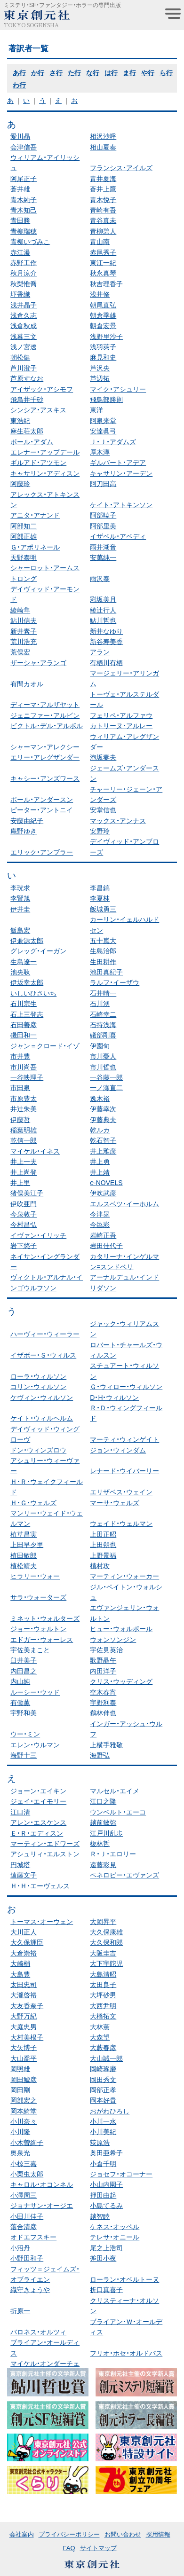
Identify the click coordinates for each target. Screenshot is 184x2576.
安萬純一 (103, 557)
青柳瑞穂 (23, 231)
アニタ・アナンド (35, 514)
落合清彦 (23, 2226)
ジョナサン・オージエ (41, 2205)
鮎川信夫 (23, 620)
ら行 (166, 72)
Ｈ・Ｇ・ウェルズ (33, 1502)
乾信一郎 (23, 1140)
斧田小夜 (103, 2257)
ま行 (129, 72)
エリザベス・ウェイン (121, 1491)
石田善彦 (23, 1024)
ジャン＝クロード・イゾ (45, 1045)
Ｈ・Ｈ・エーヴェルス (40, 1885)
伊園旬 (100, 1045)
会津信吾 (23, 146)
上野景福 (103, 1555)
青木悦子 (103, 199)
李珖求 (20, 887)
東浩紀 (20, 420)
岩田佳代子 (106, 1245)
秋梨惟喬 (23, 283)
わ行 (19, 84)
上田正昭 (103, 1534)
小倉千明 (103, 2163)
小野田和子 (26, 2257)
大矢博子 (23, 2047)
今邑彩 (100, 1224)
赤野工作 (23, 262)
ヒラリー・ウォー (35, 1575)
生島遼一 (23, 961)
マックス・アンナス (118, 820)
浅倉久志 (23, 315)
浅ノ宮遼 (23, 346)
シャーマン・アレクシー (45, 746)
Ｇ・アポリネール (35, 546)
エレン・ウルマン (35, 1744)
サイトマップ (98, 2547)
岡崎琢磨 (103, 2068)
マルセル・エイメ (114, 1790)
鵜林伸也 (103, 1712)
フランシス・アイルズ (121, 167)
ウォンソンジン (113, 1639)
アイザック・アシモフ (41, 388)
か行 (37, 72)
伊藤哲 (20, 1119)
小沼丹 (20, 2247)
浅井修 (100, 293)
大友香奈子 (26, 2005)
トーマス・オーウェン (41, 1921)
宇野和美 (23, 1712)
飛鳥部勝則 (106, 399)
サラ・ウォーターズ (38, 1597)
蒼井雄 (20, 188)
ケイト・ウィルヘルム (41, 1417)
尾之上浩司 (106, 2247)
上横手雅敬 (106, 1744)
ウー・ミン (25, 1733)
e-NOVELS (106, 1182)
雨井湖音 (103, 546)
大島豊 (20, 1974)
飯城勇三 (103, 908)
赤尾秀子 (103, 252)
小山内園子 (106, 2184)
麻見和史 (103, 356)
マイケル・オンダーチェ (45, 2363)
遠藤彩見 (103, 1864)
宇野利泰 (103, 1702)
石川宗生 (23, 1003)
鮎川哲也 (103, 620)
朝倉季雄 (103, 315)
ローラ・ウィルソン (38, 1376)
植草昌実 (23, 1534)
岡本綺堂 (23, 2110)
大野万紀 (23, 2015)
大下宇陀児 (106, 1963)
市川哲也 (103, 1066)
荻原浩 (100, 2142)
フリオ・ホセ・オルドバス (126, 2352)
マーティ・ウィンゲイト (124, 1439)
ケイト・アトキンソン (121, 504)
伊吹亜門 (23, 1203)
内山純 (20, 1681)
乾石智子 (103, 1140)
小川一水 (103, 2121)
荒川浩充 (23, 641)
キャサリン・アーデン (121, 473)
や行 (147, 72)
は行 (111, 72)
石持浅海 (103, 1024)
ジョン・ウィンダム (118, 1449)
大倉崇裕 (23, 1952)
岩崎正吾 (103, 1235)
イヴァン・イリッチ (38, 1235)
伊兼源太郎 (26, 940)
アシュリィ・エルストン (45, 1853)
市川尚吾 (23, 1066)
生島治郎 (103, 950)
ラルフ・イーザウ (114, 982)
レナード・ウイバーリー (124, 1470)
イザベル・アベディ (118, 536)
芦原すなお (26, 378)
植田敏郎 (23, 1555)
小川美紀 (103, 2131)
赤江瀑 (20, 252)
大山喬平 (23, 2058)
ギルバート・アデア (118, 462)
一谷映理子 (26, 1077)
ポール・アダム (31, 441)
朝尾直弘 (103, 304)
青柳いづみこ (30, 241)
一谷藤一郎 (106, 1077)
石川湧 (100, 1003)
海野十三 (23, 1754)
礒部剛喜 (103, 1034)
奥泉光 (20, 2152)
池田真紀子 (106, 971)
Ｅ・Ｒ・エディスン (36, 1833)
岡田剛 (20, 2089)
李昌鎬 (100, 887)
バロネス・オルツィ (38, 2331)
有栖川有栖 (106, 662)
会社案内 (21, 2533)
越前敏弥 (103, 1822)
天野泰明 (23, 557)
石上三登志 (26, 1014)
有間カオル (26, 683)
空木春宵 (103, 1691)
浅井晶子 (23, 304)
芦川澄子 (23, 367)
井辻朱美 (23, 1108)
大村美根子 (26, 2037)
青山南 (100, 241)
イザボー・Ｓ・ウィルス (43, 1354)
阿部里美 (103, 525)
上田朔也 (103, 1544)
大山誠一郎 (106, 2058)
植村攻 (100, 1565)
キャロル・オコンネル (41, 2184)
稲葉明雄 (23, 1129)
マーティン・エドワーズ (45, 1843)
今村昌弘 (23, 1224)
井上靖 (100, 1172)
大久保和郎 (106, 1942)
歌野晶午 (103, 1660)
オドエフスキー (33, 2236)
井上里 (20, 1182)
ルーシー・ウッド (35, 1691)
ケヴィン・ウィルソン (41, 1397)
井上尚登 (23, 1172)
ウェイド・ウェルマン (121, 1523)
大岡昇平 (103, 1921)
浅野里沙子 (106, 336)
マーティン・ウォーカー (124, 1575)
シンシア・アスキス (38, 409)
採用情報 (158, 2533)
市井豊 (20, 1055)
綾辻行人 (103, 609)
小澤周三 (23, 2194)
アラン (100, 651)
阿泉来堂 (103, 420)
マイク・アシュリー (118, 388)
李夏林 (100, 898)
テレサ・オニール (114, 2236)
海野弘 (100, 1754)
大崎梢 (20, 1963)
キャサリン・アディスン (45, 473)
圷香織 (20, 293)
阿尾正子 (23, 178)
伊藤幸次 (103, 1108)
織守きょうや (30, 2289)
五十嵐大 (103, 940)
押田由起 (103, 2194)
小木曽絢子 (26, 2142)
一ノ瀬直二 (106, 1087)
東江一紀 (103, 262)
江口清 (20, 1811)
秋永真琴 (103, 272)
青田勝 (20, 220)
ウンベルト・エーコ (118, 1811)
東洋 (96, 409)
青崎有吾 (103, 209)
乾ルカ (100, 1129)
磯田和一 (23, 1034)
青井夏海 (103, 178)
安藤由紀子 (26, 820)
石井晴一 (103, 992)
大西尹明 (103, 2005)
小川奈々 (23, 2121)
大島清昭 (103, 1974)
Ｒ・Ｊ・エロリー (113, 1853)
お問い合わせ (122, 2533)
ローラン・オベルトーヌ (124, 2279)
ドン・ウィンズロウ (38, 1449)
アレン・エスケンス (38, 1822)
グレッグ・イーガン (38, 950)
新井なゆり (106, 631)
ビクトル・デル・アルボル (46, 725)
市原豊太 (23, 1098)
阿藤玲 (20, 483)
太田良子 (103, 1984)
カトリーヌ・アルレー (121, 725)
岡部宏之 (23, 2100)
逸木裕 (100, 1098)
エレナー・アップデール (45, 451)
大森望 (100, 2037)
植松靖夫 (23, 1565)
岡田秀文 (103, 2079)
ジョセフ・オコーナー (121, 2173)
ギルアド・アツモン (38, 462)
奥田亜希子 (106, 2152)
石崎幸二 (103, 1014)
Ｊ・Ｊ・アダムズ (113, 441)
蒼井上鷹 (103, 188)
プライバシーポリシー (69, 2533)
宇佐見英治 (106, 1649)
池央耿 (20, 971)
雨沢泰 (100, 578)
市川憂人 (103, 1055)
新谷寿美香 (106, 641)
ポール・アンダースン (41, 799)
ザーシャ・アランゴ (38, 662)
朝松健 (20, 356)
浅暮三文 (23, 336)
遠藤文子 (23, 1874)
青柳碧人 (103, 231)
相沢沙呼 (103, 136)
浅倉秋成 (23, 325)
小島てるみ (106, 2205)
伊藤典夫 (103, 1119)
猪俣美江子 (26, 1192)
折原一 (20, 2310)
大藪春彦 (103, 2047)
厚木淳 (100, 451)
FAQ (69, 2547)
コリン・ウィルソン (38, 1386)
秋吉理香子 (106, 283)
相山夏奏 (103, 146)
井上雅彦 (103, 1150)
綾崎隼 (20, 609)
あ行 (19, 72)
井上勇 (100, 1161)
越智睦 (100, 2216)
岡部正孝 (103, 2089)
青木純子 (23, 199)
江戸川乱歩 (106, 1833)
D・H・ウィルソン (114, 1397)
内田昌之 (23, 1670)
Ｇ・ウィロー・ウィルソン (126, 1386)
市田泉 (20, 1087)
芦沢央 (100, 367)
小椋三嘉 (23, 2163)
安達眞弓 (103, 430)
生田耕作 (103, 961)
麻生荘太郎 (26, 430)
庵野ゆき (23, 830)
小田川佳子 (26, 2216)
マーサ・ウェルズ (114, 1502)
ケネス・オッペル (114, 2226)
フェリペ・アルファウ (121, 715)
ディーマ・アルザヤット (45, 704)
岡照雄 (20, 2068)
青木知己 (23, 209)
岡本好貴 (103, 2100)
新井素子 (23, 631)
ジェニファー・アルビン (45, 715)
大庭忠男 (23, 2026)
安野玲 (100, 830)
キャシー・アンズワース (45, 778)
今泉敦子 (23, 1213)
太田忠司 (23, 1984)
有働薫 (20, 1702)
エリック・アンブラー (41, 851)
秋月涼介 (23, 272)
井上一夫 (23, 1161)
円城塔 (20, 1864)
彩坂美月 (103, 599)
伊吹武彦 (103, 1192)
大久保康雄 (106, 1931)
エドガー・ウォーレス (41, 1639)
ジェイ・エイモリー (38, 1801)
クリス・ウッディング (121, 1681)
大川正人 (23, 1931)
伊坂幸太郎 (26, 982)
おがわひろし (109, 2110)
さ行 (56, 72)
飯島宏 (20, 930)
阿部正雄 (23, 536)
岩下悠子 (23, 1245)
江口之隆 (103, 1801)
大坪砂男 (103, 1994)
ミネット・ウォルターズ (45, 1618)
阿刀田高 (103, 483)
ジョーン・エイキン (38, 1790)
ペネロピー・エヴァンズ (124, 1874)
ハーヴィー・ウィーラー (45, 1333)
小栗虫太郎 (26, 2173)
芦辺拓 (100, 378)
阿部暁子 (103, 514)
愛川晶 (20, 136)
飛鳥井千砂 (26, 399)
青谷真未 (103, 220)
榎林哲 (100, 1843)
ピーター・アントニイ (41, 809)
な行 (92, 72)
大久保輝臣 (26, 1942)
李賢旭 (20, 898)
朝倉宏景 (103, 325)
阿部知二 (23, 525)
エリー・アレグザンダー (45, 757)
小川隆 (20, 2131)
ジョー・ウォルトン (38, 1628)
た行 (74, 72)
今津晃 (100, 1213)
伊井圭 (20, 908)
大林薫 (100, 2026)
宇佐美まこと (30, 1649)
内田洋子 (103, 1670)
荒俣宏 (20, 651)
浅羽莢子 (103, 346)
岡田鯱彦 (23, 2079)
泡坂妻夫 (103, 757)
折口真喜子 (106, 2289)
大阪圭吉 (103, 1952)
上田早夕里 (26, 1544)
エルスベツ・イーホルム (124, 1203)
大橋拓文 (103, 2015)
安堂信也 (103, 809)
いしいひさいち (33, 992)
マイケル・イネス (35, 1150)
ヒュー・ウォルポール (121, 1628)
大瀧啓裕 (23, 1994)
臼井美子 (23, 1660)
